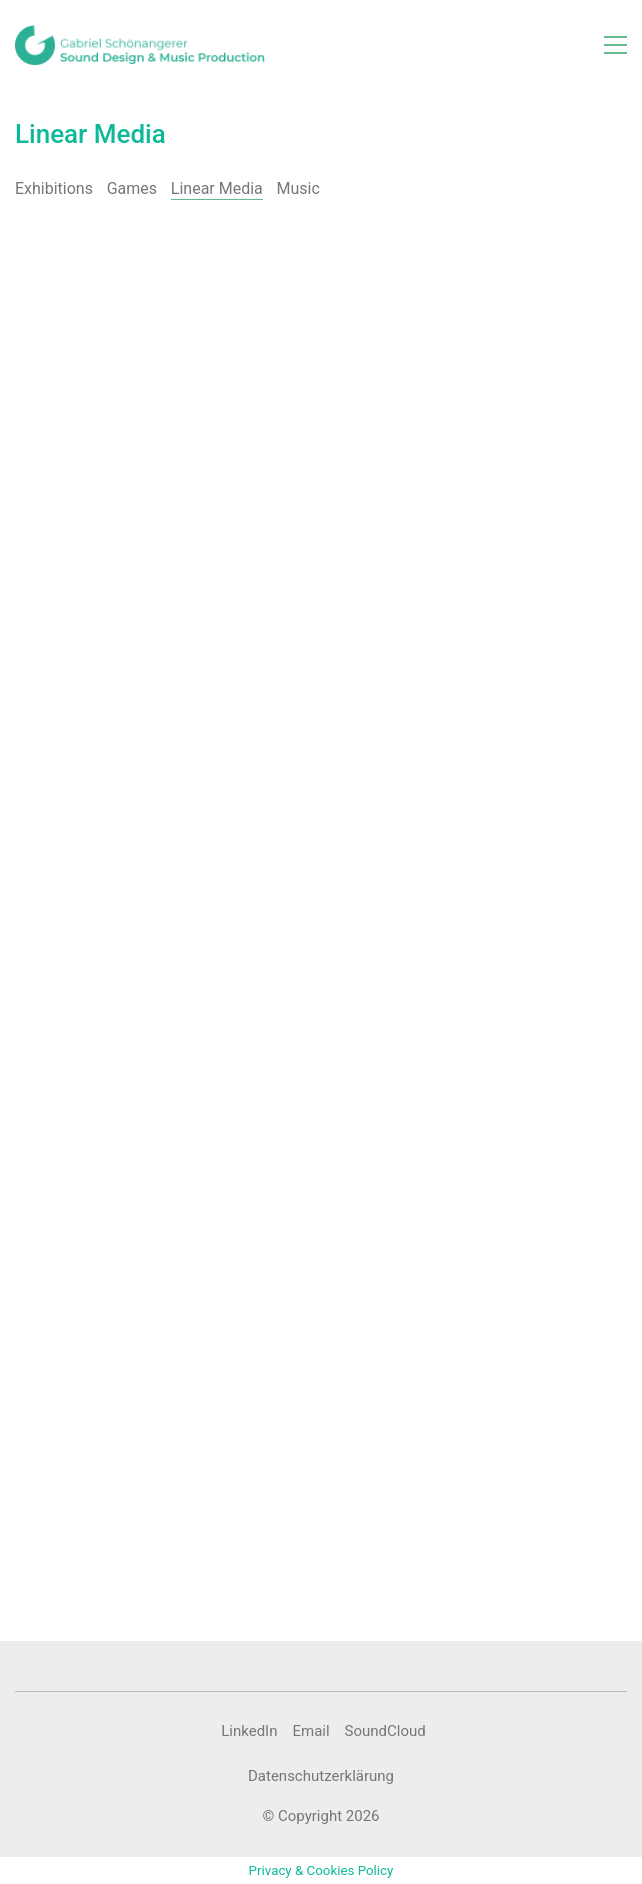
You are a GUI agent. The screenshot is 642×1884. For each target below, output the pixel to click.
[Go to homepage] (140, 45)
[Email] (310, 1732)
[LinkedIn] (249, 1732)
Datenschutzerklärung (321, 1776)
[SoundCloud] (385, 1732)
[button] (615, 45)
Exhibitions (54, 188)
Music (298, 188)
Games (132, 188)
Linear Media (217, 188)
